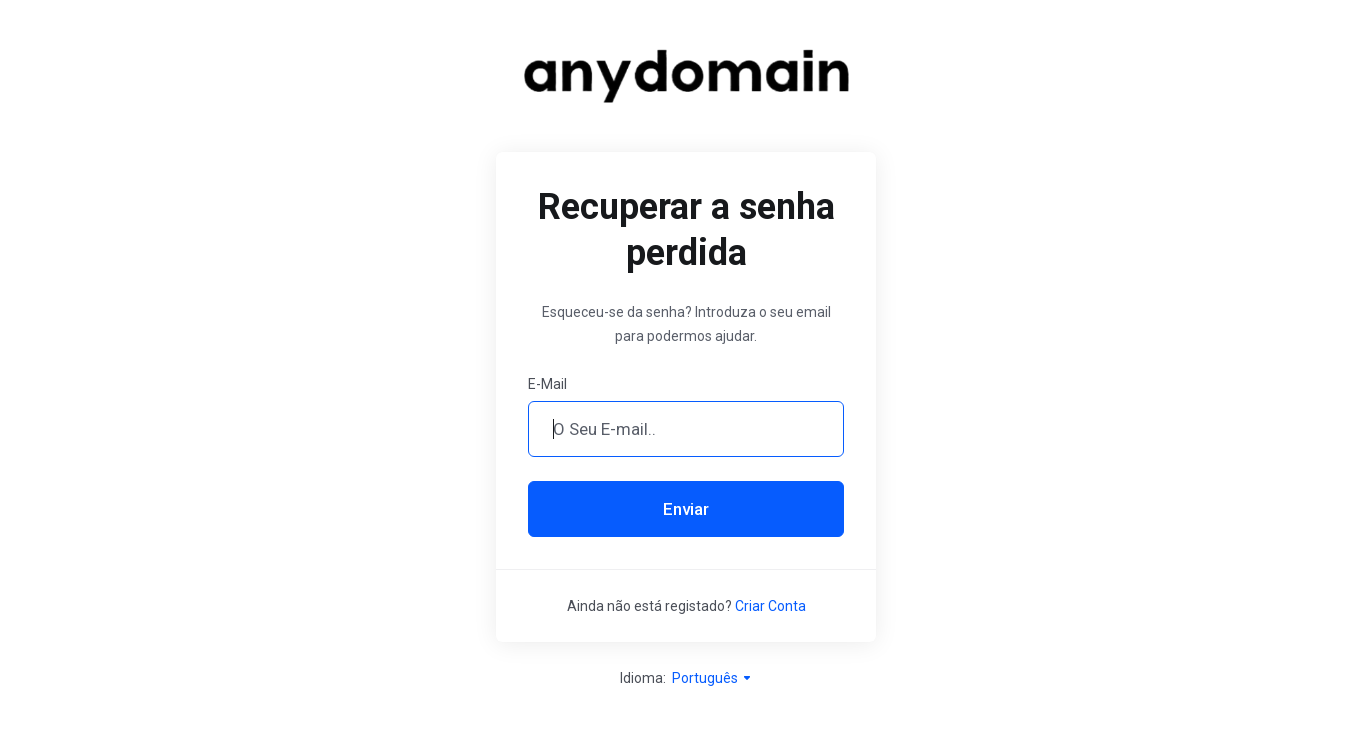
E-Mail (547, 384)
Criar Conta (770, 606)
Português (712, 678)
